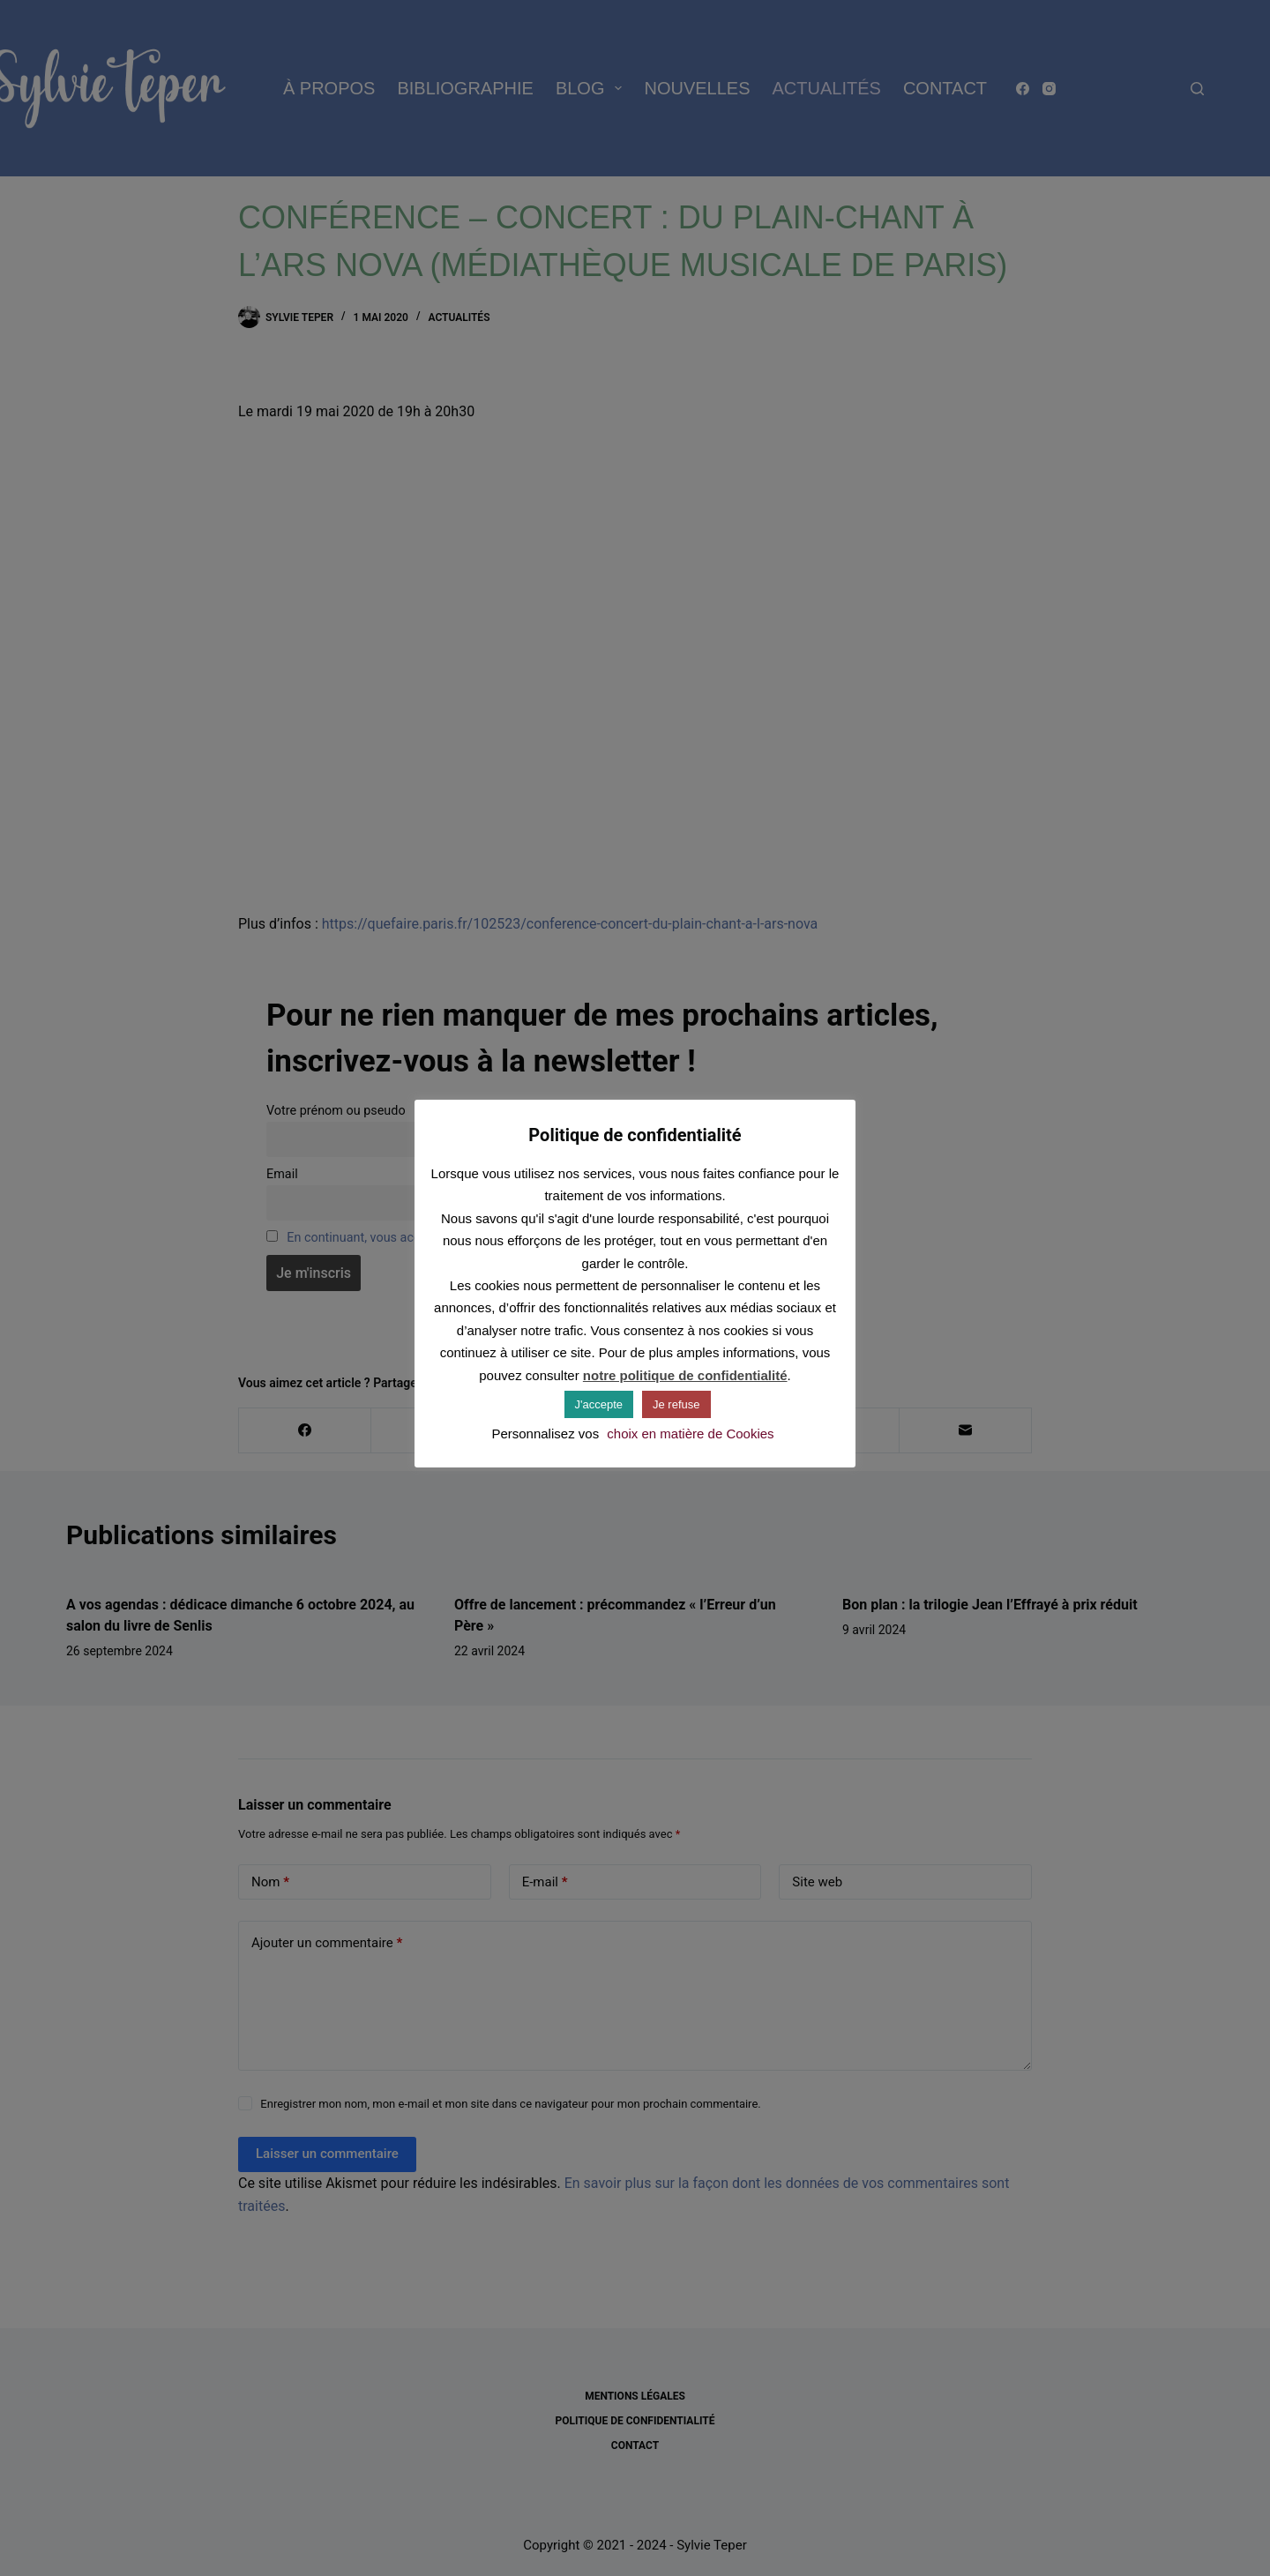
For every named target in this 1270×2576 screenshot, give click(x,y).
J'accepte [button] (599, 1404)
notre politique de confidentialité (685, 1375)
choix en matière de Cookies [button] (690, 1433)
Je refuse (676, 1404)
